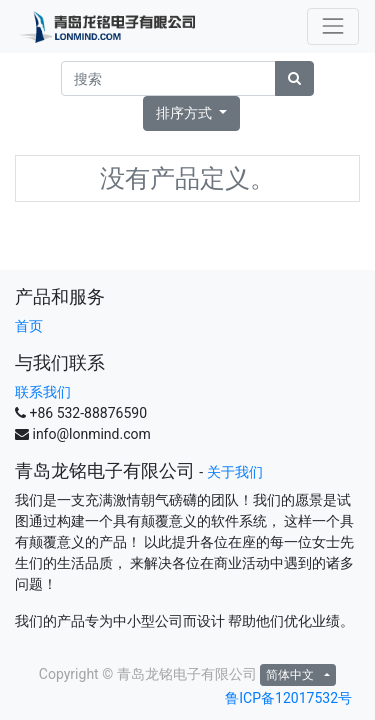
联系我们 (43, 392)
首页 (29, 326)
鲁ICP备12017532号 (288, 698)
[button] (191, 113)
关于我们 (235, 472)
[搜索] (294, 78)
